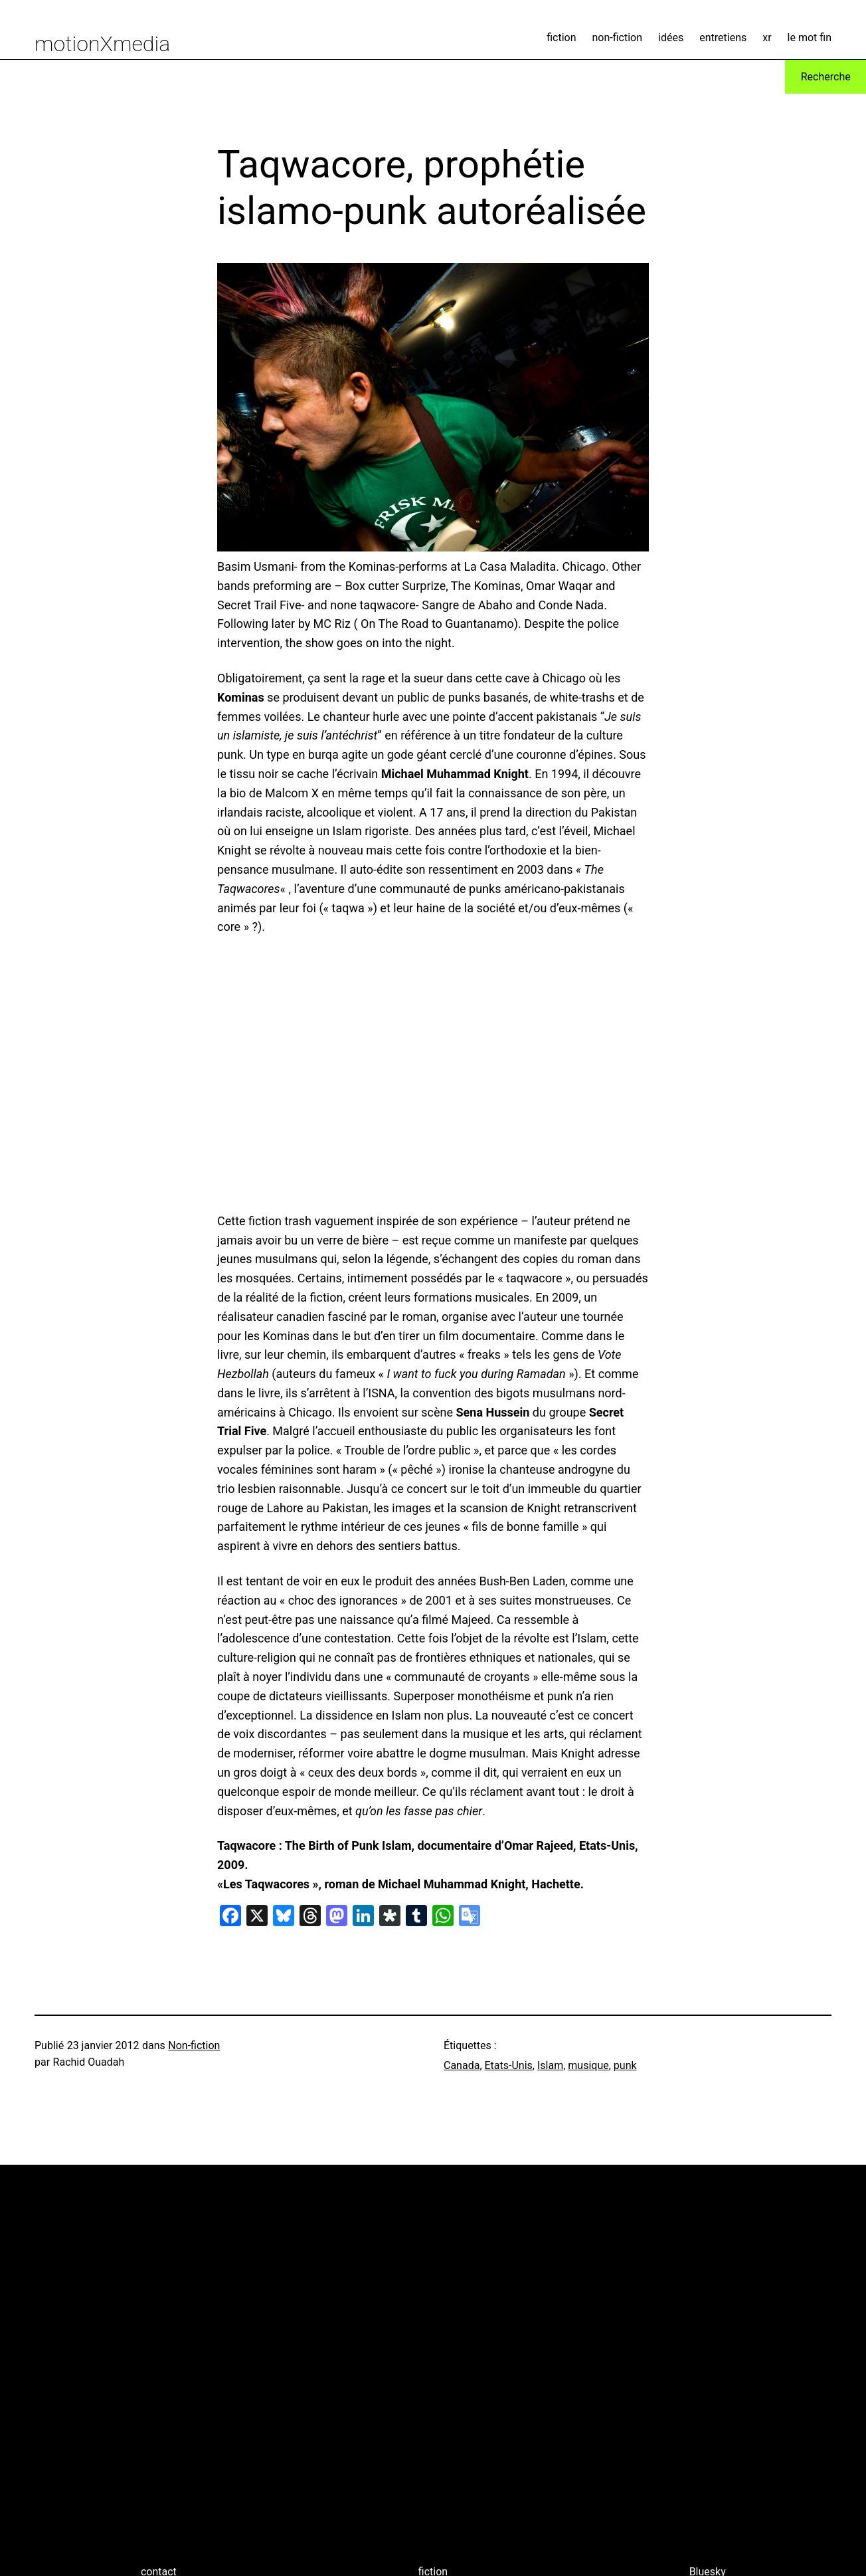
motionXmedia (102, 43)
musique (588, 2065)
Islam (550, 2065)
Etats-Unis (509, 2065)
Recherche (826, 76)
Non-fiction (194, 2045)
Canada (461, 2065)
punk (625, 2065)
